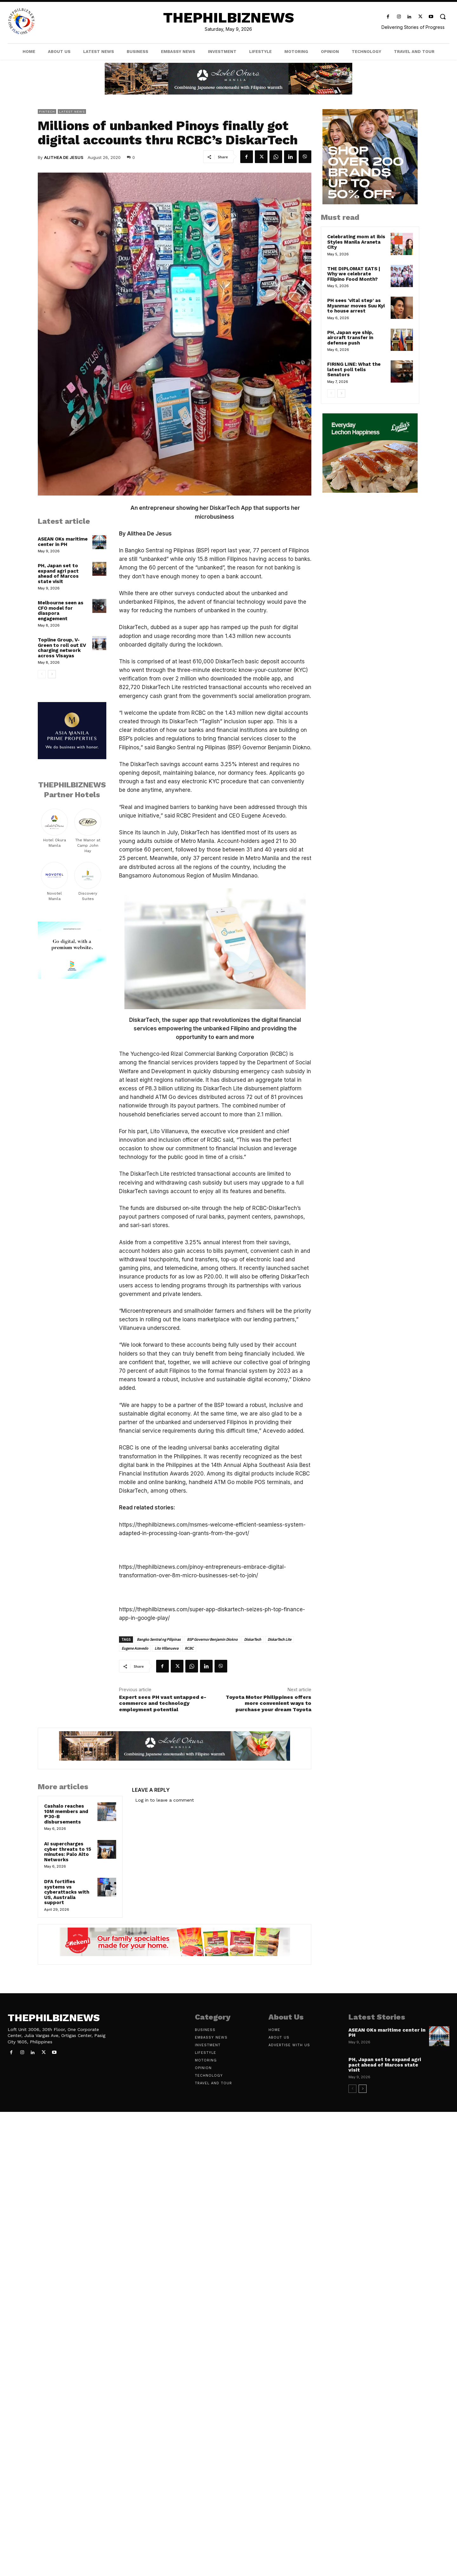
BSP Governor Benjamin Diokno (212, 1639)
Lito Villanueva (166, 1648)
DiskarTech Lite (279, 1639)
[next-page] (52, 674)
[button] (442, 16)
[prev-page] (42, 674)
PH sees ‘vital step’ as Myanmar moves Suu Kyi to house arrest (356, 306)
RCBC (189, 1648)
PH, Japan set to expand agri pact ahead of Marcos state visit (58, 573)
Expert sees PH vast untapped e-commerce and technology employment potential (162, 1703)
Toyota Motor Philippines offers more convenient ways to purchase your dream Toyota (268, 1703)
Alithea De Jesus (63, 157)
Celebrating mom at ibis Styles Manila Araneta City (356, 242)
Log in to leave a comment (164, 1800)
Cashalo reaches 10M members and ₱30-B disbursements (66, 1814)
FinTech (47, 111)
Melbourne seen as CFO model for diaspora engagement (60, 610)
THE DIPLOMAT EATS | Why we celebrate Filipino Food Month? (353, 274)
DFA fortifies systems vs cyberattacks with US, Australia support (66, 1892)
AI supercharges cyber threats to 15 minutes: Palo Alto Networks (67, 1852)
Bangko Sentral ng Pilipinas (159, 1639)
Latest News (72, 111)
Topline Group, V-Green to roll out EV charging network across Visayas (62, 648)
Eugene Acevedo (135, 1648)
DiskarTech (252, 1639)
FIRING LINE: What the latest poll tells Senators (354, 369)
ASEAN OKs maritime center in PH (63, 541)
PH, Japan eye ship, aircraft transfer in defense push (350, 338)
